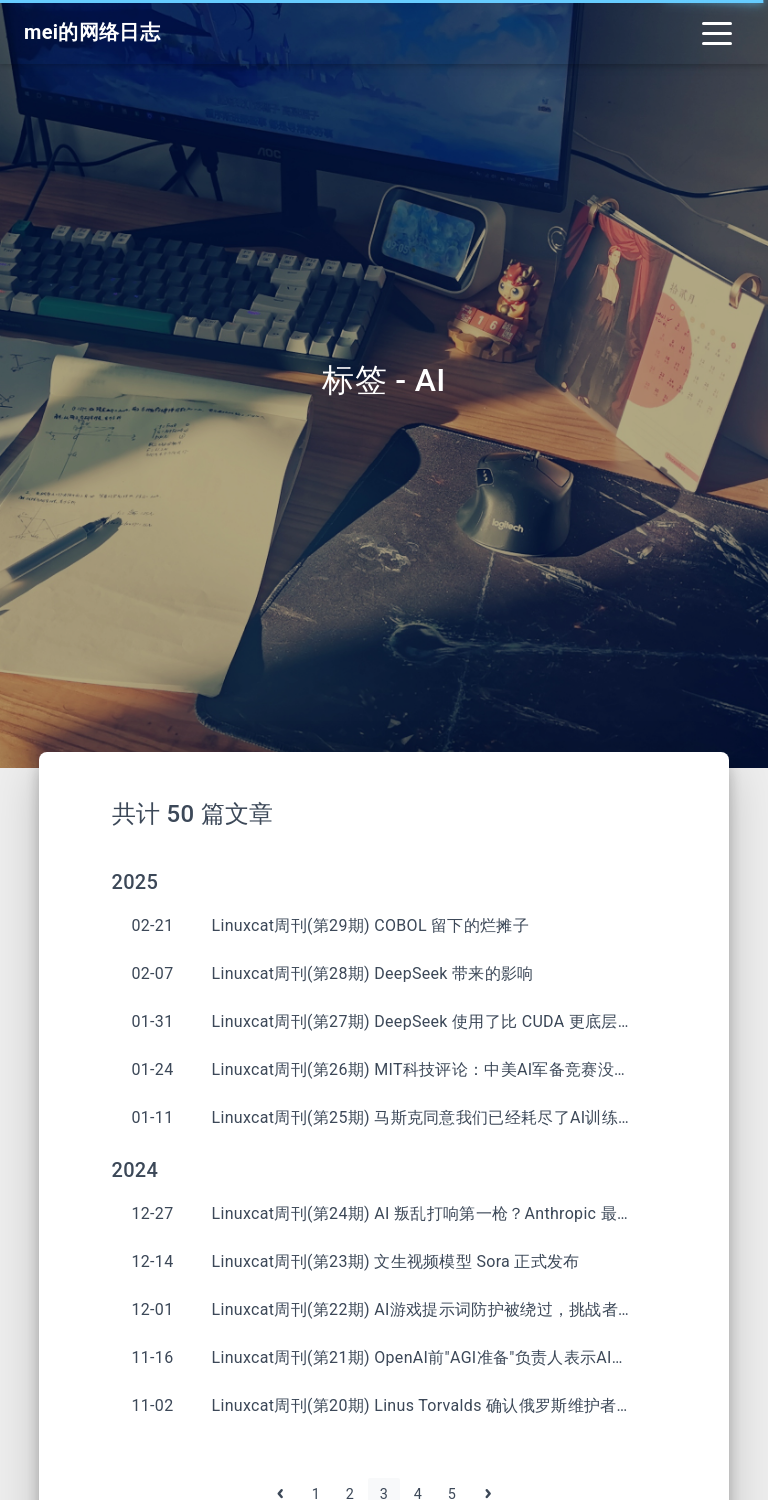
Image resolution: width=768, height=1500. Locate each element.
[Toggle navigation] (717, 32)
